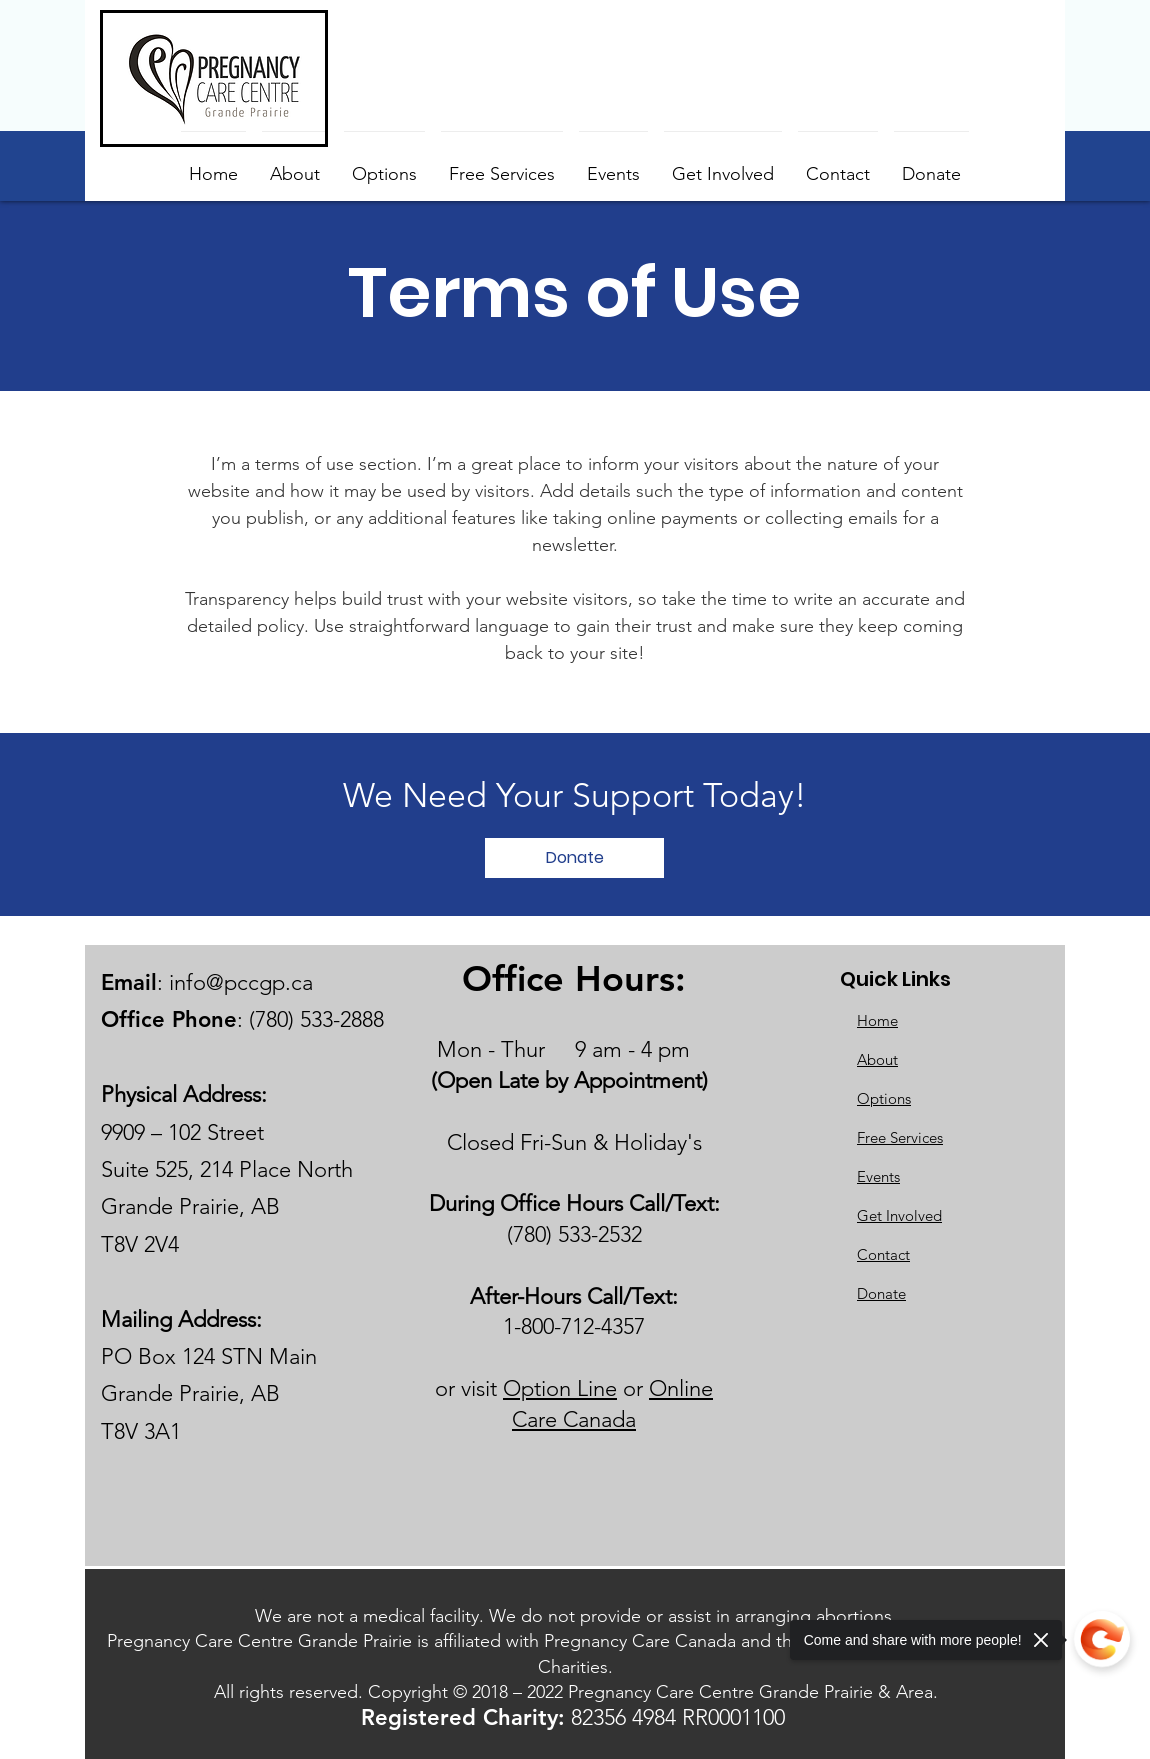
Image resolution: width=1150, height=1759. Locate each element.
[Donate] (574, 858)
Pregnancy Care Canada (640, 1641)
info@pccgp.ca (241, 982)
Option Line (560, 1388)
